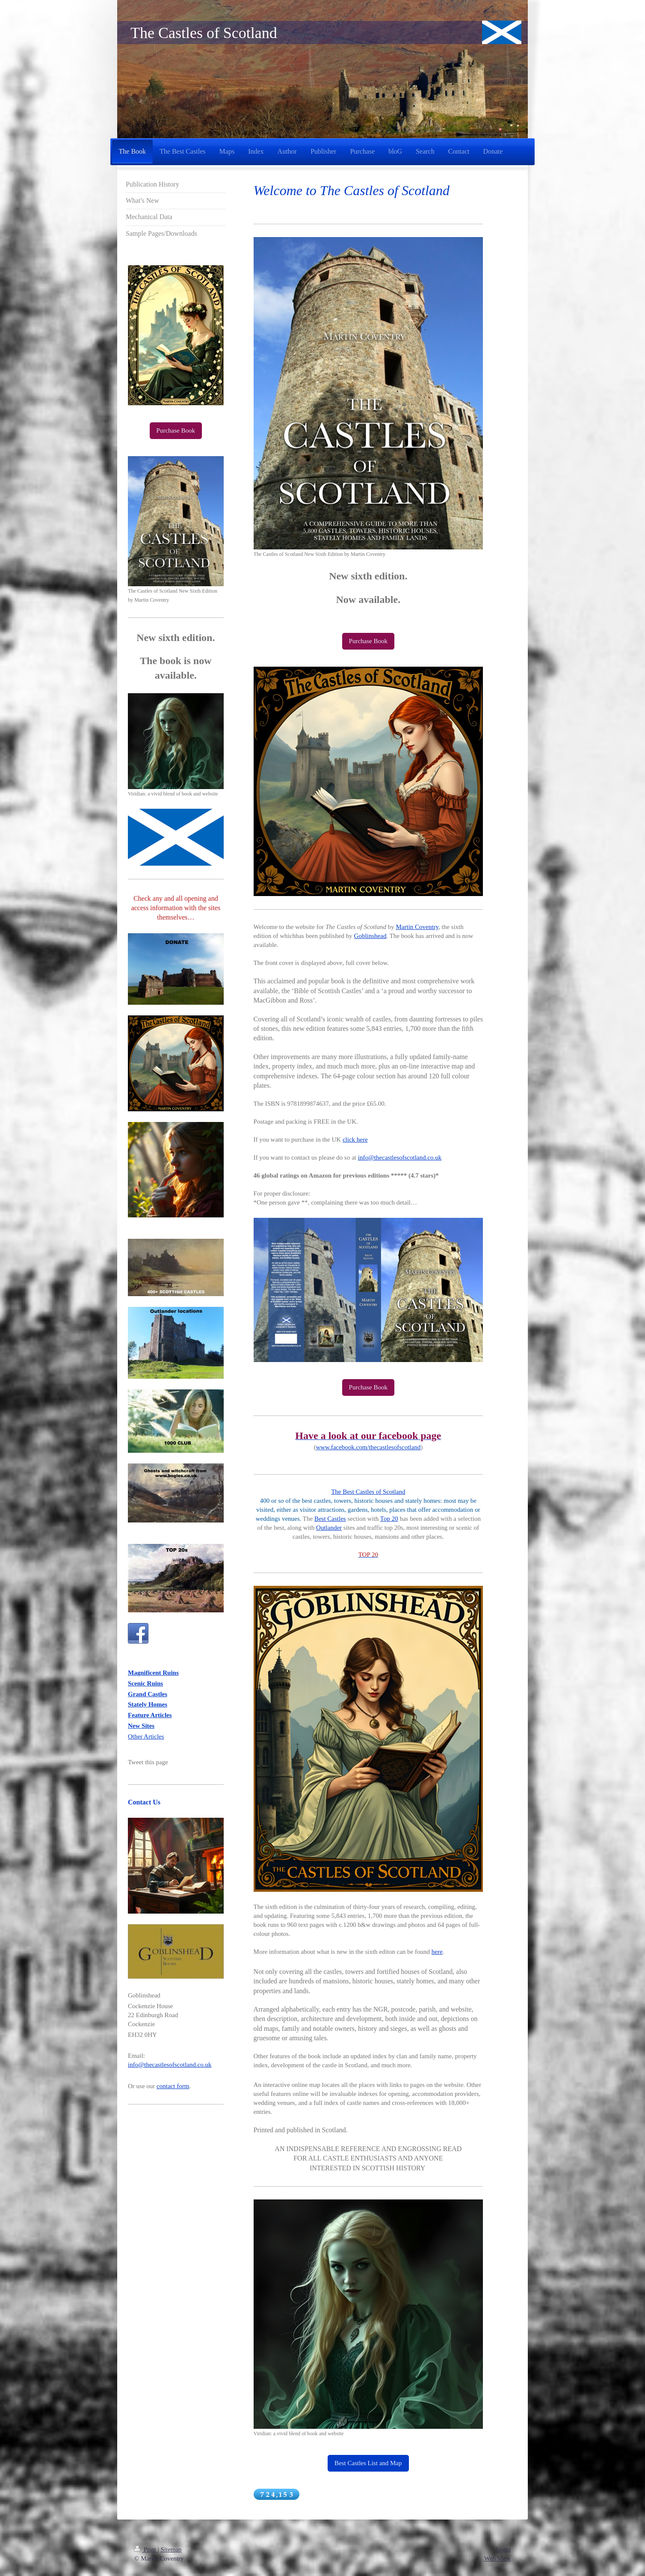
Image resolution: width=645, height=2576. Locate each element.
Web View (497, 2558)
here (437, 1951)
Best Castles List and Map (368, 2463)
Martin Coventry (417, 926)
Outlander (329, 1527)
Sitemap (170, 2549)
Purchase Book (368, 641)
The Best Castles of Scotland (368, 1491)
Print (146, 2549)
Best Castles (330, 1518)
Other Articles (146, 1736)
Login (503, 2549)
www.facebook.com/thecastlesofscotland (368, 1447)
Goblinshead (370, 935)
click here (355, 1139)
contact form (173, 2086)
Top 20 (389, 1518)
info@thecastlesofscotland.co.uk (399, 1157)
